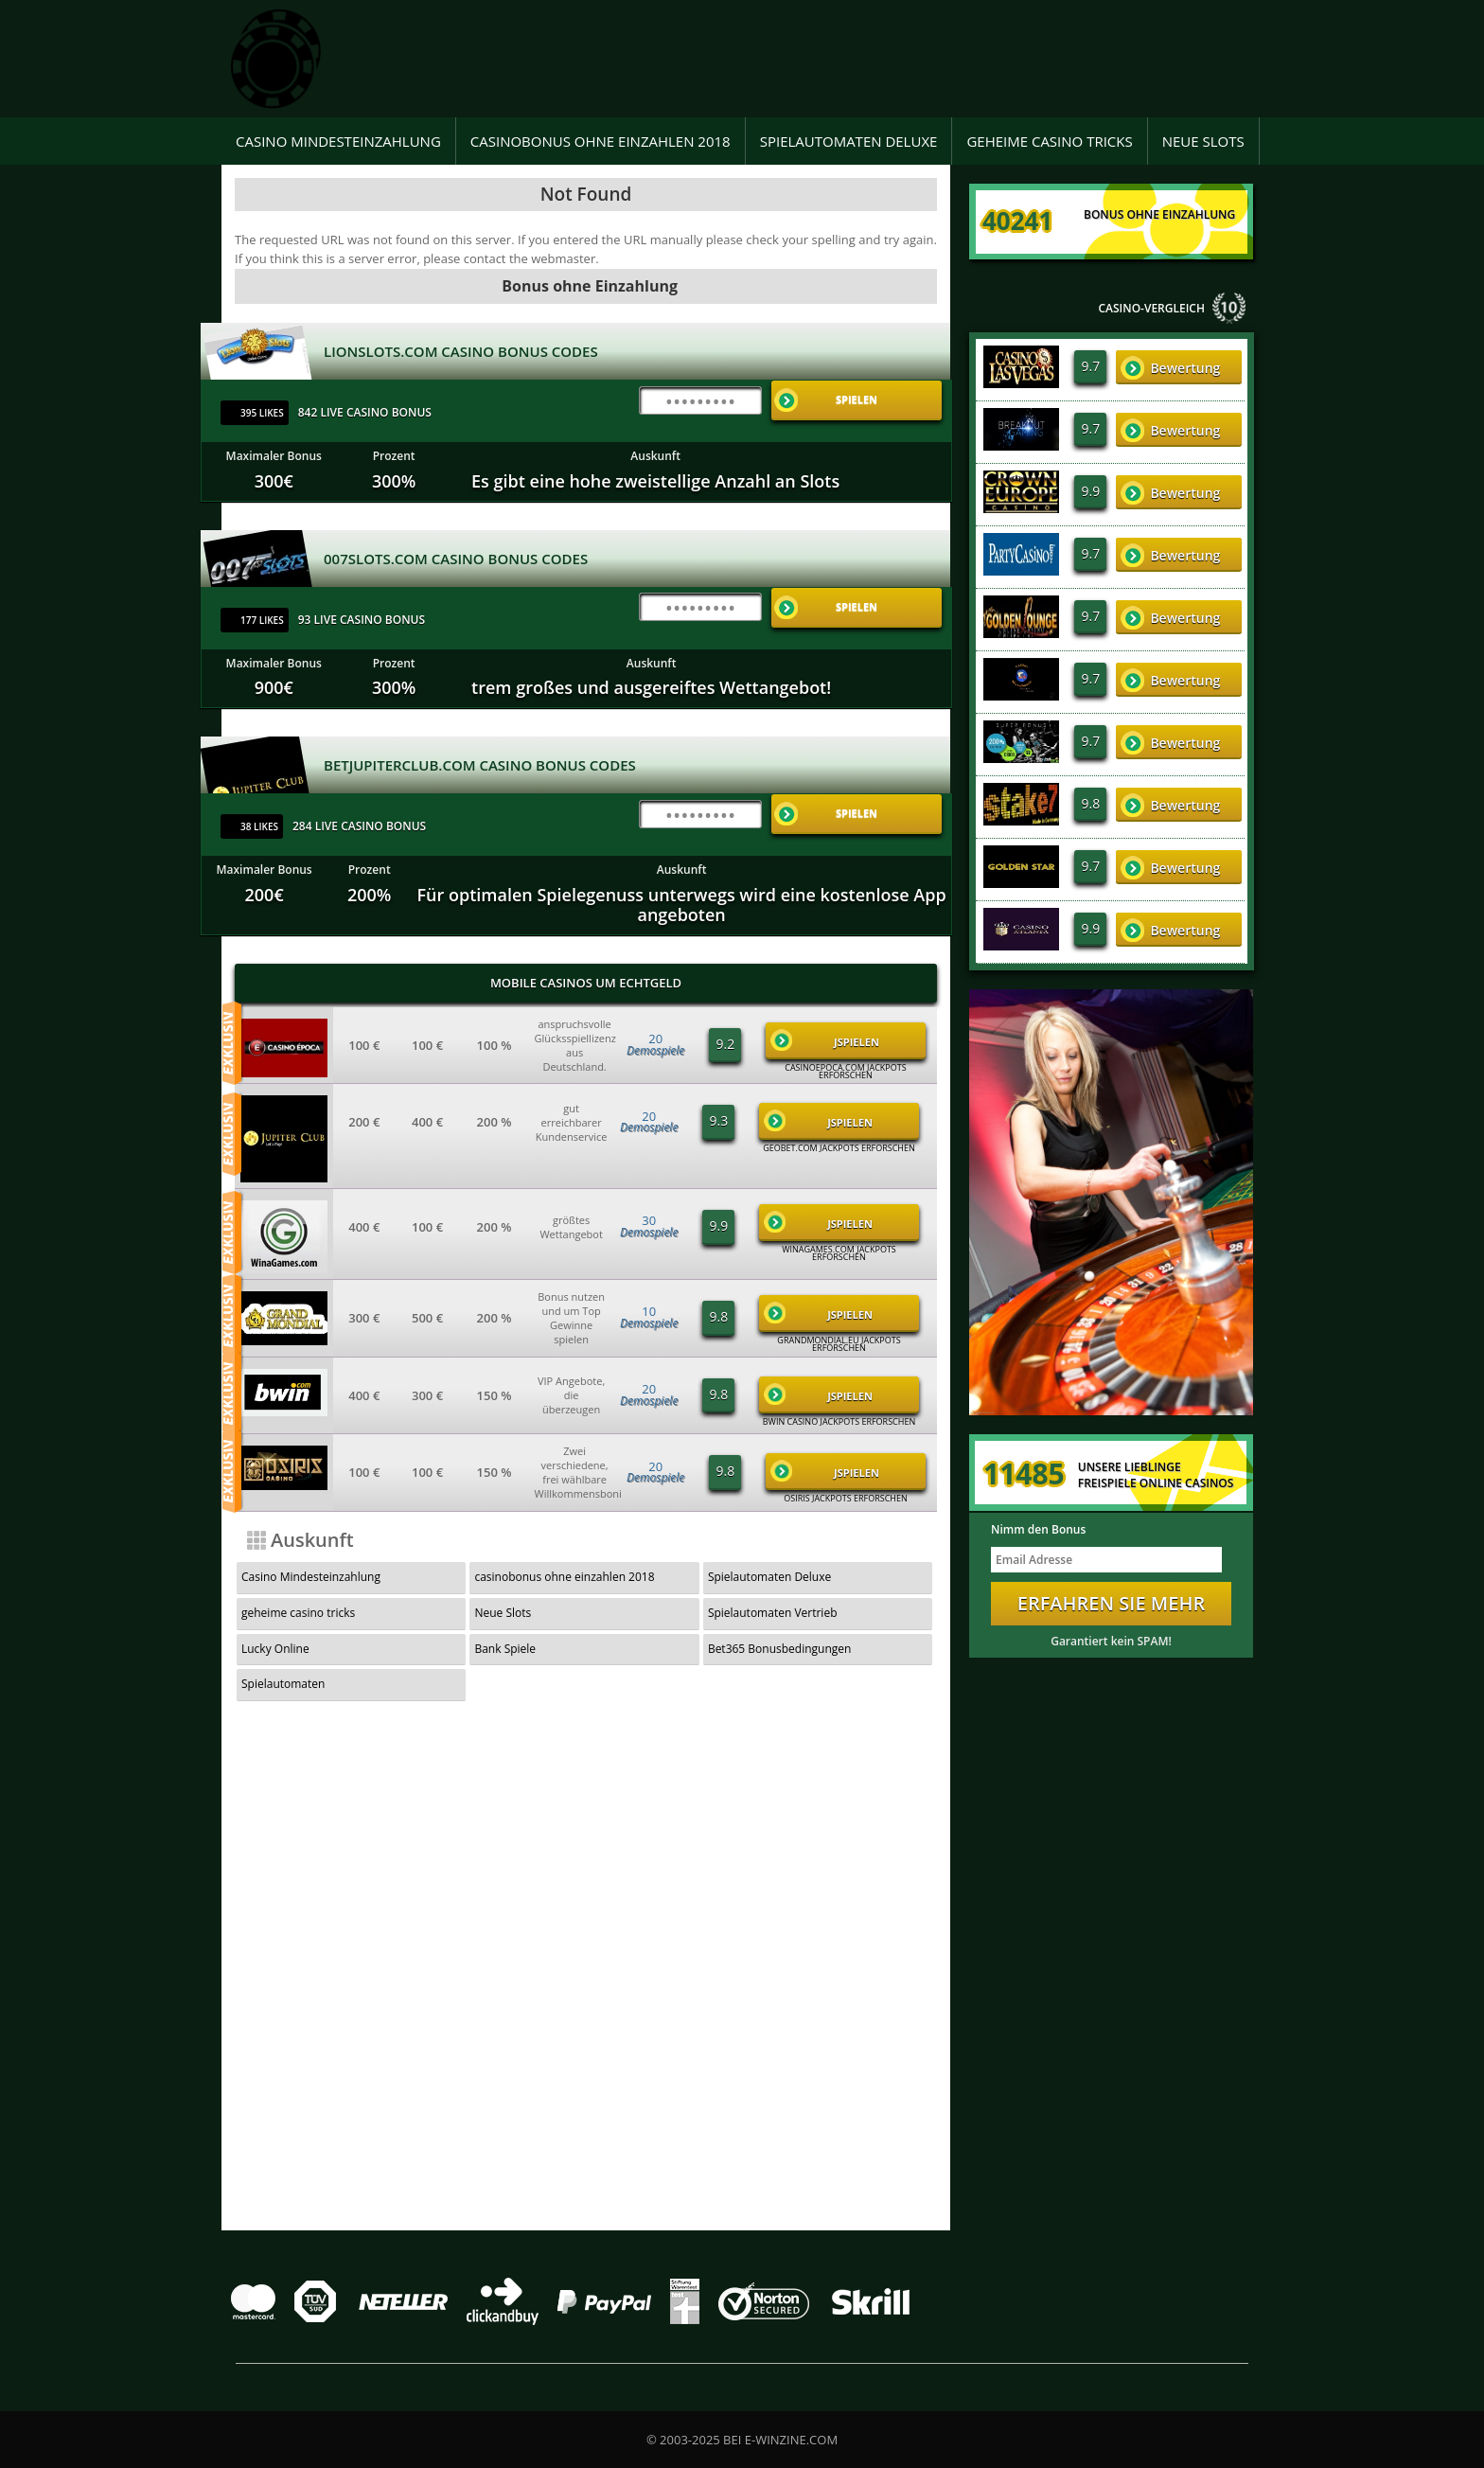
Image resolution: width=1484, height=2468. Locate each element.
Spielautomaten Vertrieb (773, 1613)
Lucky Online (275, 1649)
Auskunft (655, 456)
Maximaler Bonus (274, 456)
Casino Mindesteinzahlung (338, 141)
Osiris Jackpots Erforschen (846, 1498)
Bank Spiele (505, 1649)
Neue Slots (1203, 141)
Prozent (394, 456)
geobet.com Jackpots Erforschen (839, 1148)
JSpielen (824, 1040)
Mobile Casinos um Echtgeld (585, 982)
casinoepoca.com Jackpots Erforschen (845, 1071)
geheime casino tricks (1049, 141)
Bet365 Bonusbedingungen (780, 1649)
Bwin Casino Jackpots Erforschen (839, 1422)
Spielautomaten (283, 1684)
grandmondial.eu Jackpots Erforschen (838, 1344)
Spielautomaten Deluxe (849, 141)
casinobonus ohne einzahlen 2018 (600, 141)
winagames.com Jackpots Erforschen (839, 1253)
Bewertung (1170, 368)
